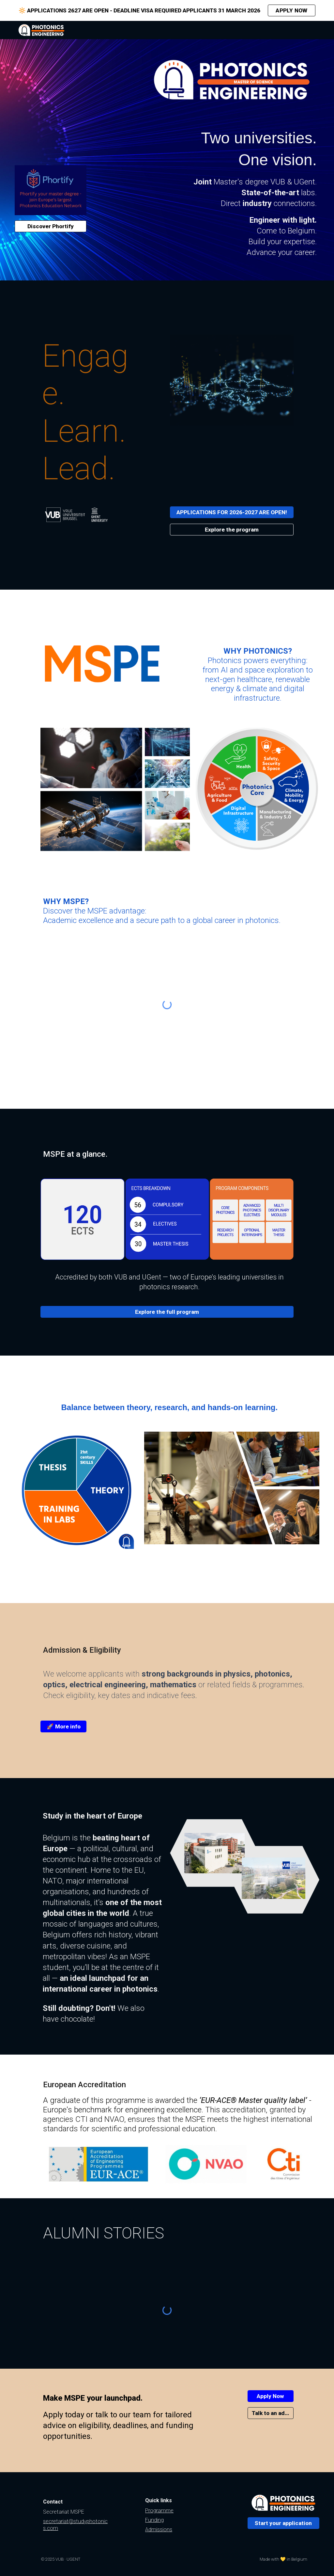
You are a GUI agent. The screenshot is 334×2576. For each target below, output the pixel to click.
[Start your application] (283, 2523)
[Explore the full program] (167, 1312)
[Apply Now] (270, 2396)
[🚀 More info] (63, 1727)
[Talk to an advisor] (270, 2413)
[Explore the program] (231, 530)
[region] (167, 10)
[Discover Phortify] (50, 226)
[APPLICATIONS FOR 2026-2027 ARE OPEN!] (231, 512)
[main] (231, 182)
